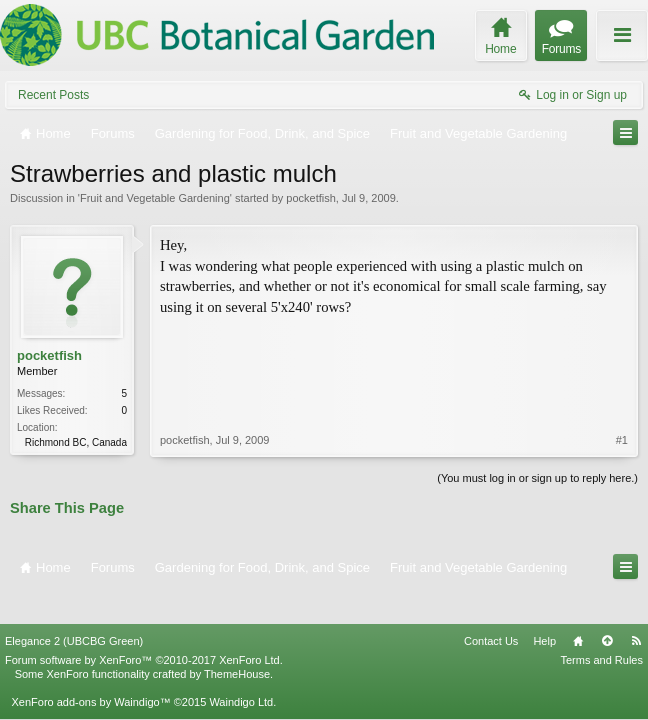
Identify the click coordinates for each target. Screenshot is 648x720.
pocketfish (311, 198)
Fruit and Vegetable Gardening (155, 198)
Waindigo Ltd (241, 669)
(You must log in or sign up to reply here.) (537, 476)
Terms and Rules (601, 627)
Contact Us (491, 608)
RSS (636, 608)
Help (544, 608)
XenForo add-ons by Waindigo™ (90, 669)
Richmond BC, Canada (76, 442)
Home (578, 608)
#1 (622, 354)
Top (607, 608)
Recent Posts (53, 95)
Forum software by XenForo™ (144, 627)
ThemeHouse (237, 641)
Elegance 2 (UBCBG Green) (74, 608)
